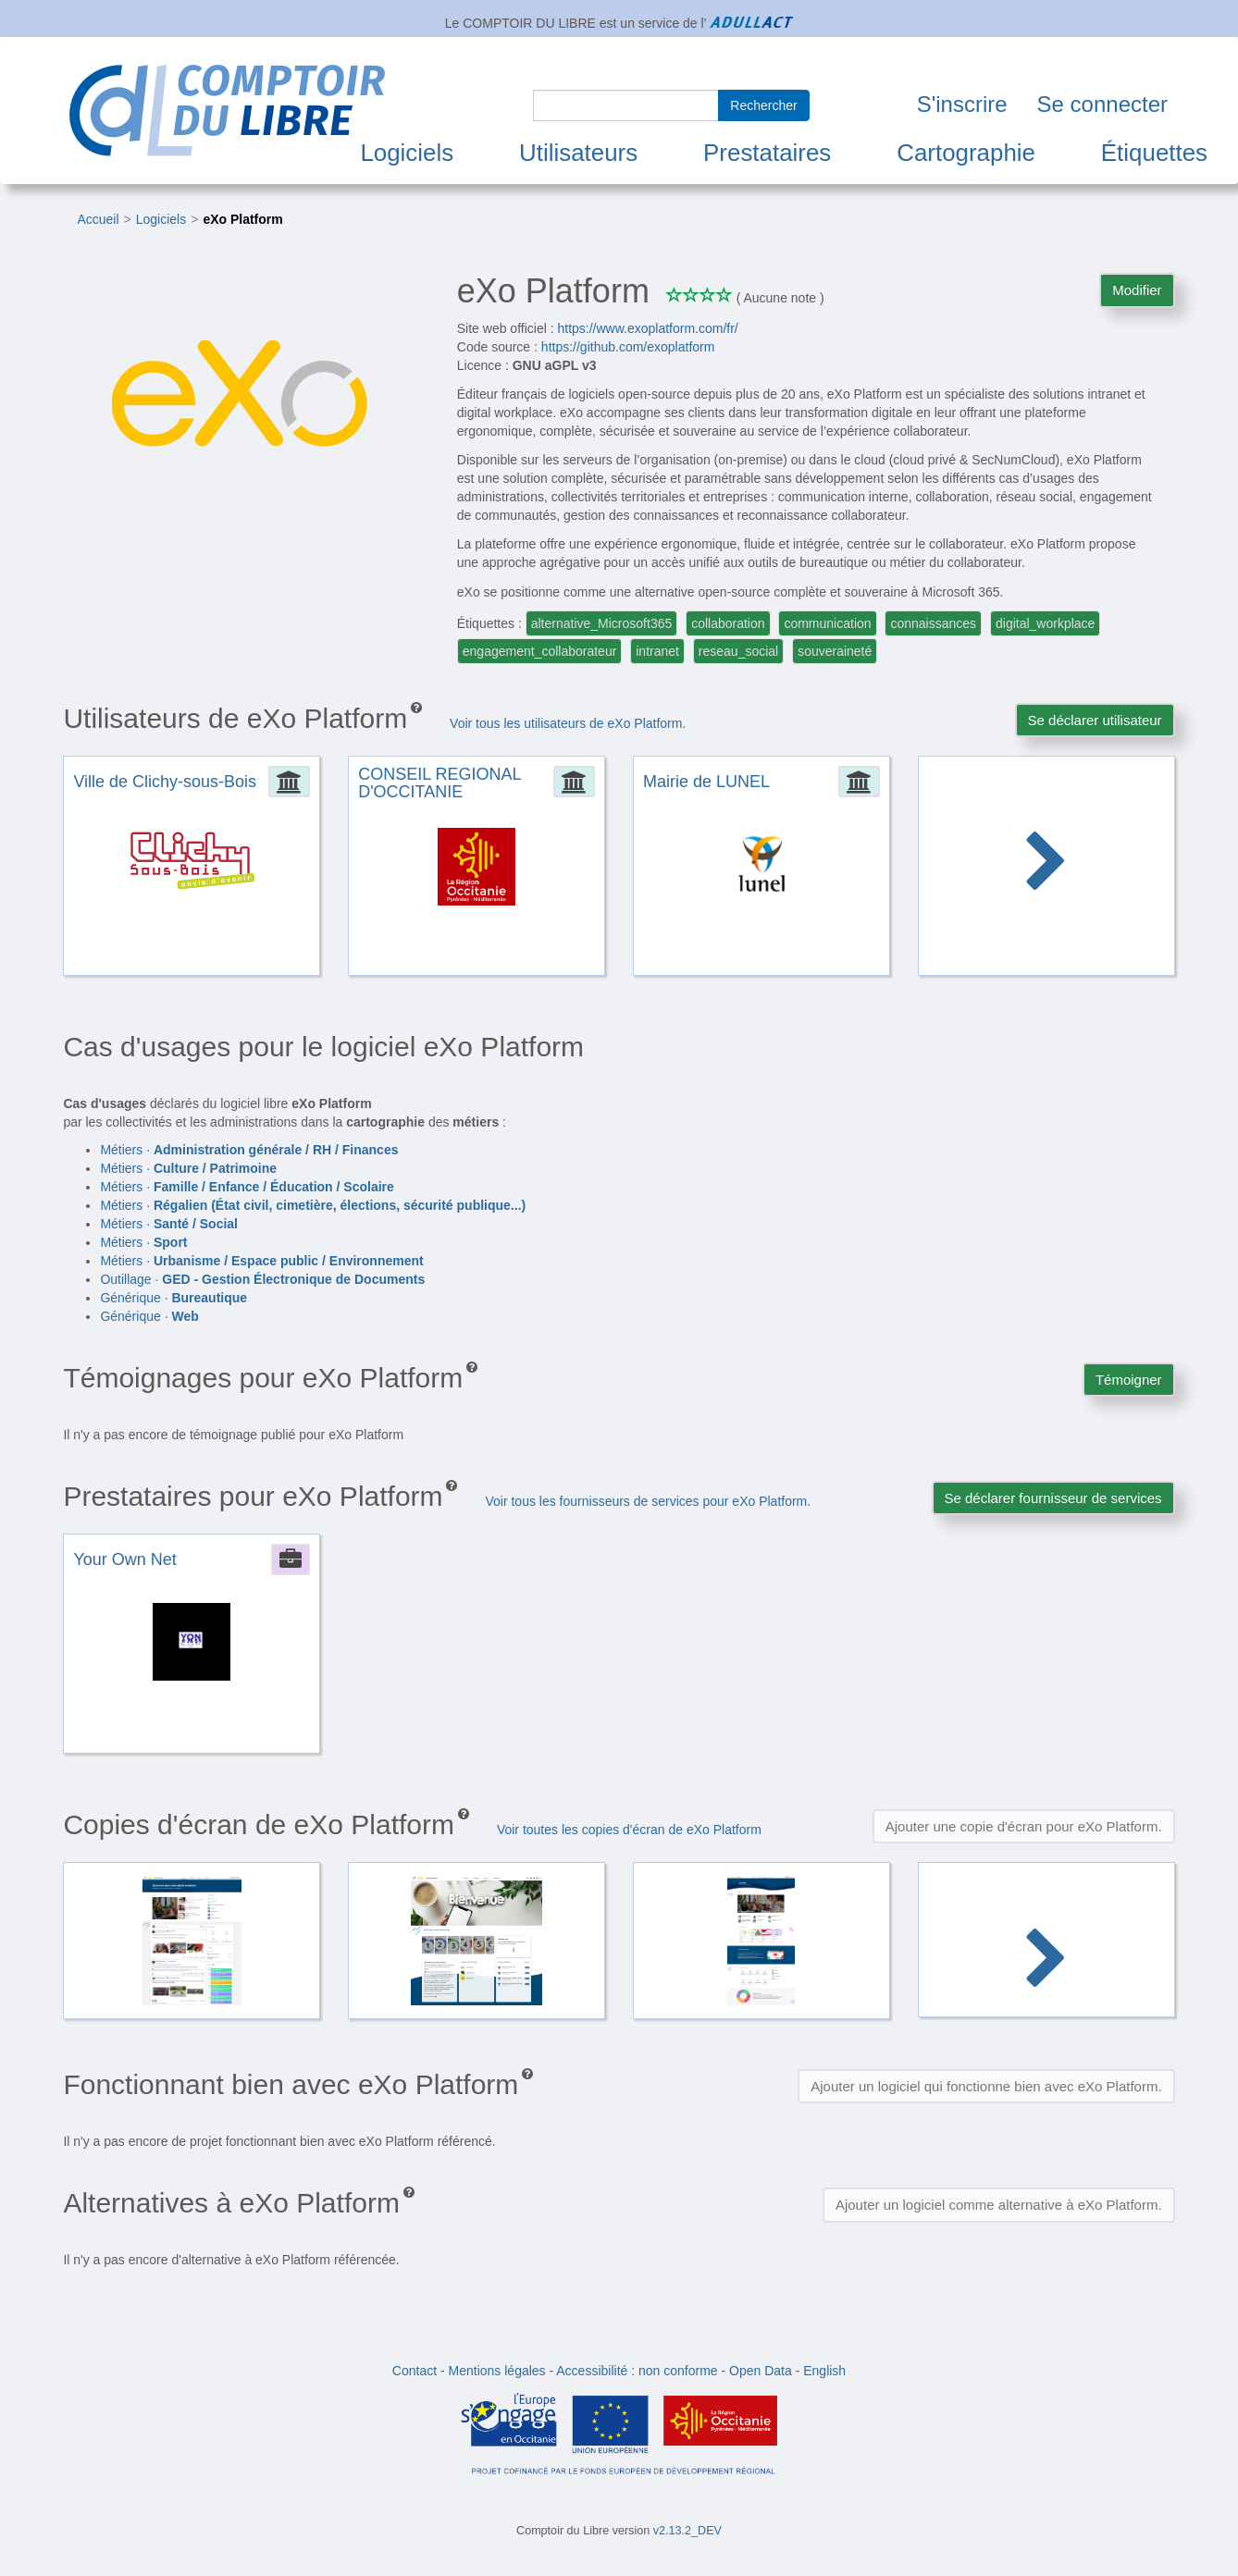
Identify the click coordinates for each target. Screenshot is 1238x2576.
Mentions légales (497, 2370)
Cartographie (966, 153)
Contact (414, 2370)
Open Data (760, 2370)
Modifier (1136, 290)
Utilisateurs (578, 153)
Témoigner (1129, 1379)
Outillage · (262, 1279)
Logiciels (406, 153)
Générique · (173, 1297)
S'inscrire (962, 104)
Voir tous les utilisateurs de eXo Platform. (568, 723)
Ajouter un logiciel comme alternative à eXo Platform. (999, 2204)
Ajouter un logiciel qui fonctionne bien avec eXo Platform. (986, 2086)
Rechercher (763, 105)
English (824, 2370)
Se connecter (1102, 104)
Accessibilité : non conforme (636, 2370)
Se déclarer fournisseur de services (1053, 1498)
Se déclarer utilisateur (1095, 720)
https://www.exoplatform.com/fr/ (647, 328)
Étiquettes (1154, 153)
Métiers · (249, 1149)
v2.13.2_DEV (687, 2530)
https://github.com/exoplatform (628, 346)
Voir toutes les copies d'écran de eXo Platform (629, 1829)
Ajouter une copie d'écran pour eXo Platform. (1023, 1826)
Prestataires (767, 153)
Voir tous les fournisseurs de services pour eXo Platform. (648, 1501)
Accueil (97, 219)
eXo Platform (242, 219)
